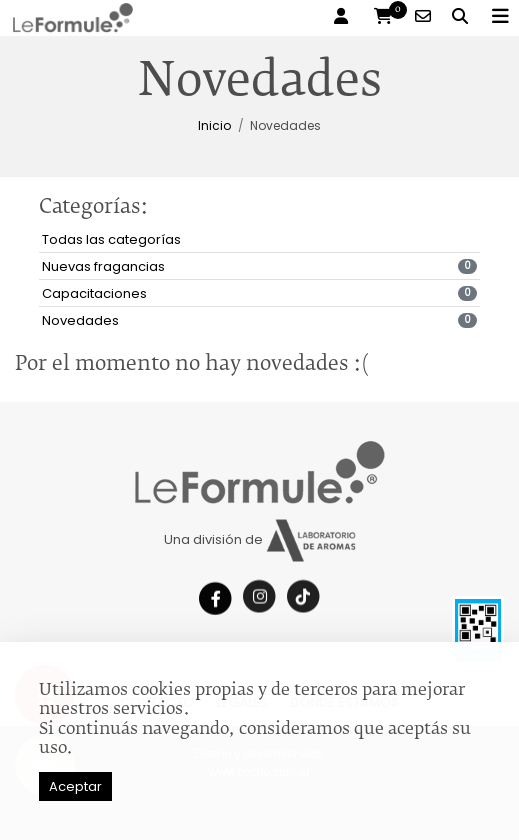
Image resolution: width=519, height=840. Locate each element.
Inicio (214, 125)
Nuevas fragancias (103, 266)
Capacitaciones (94, 293)
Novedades (80, 320)
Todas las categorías (111, 239)
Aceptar (75, 786)
